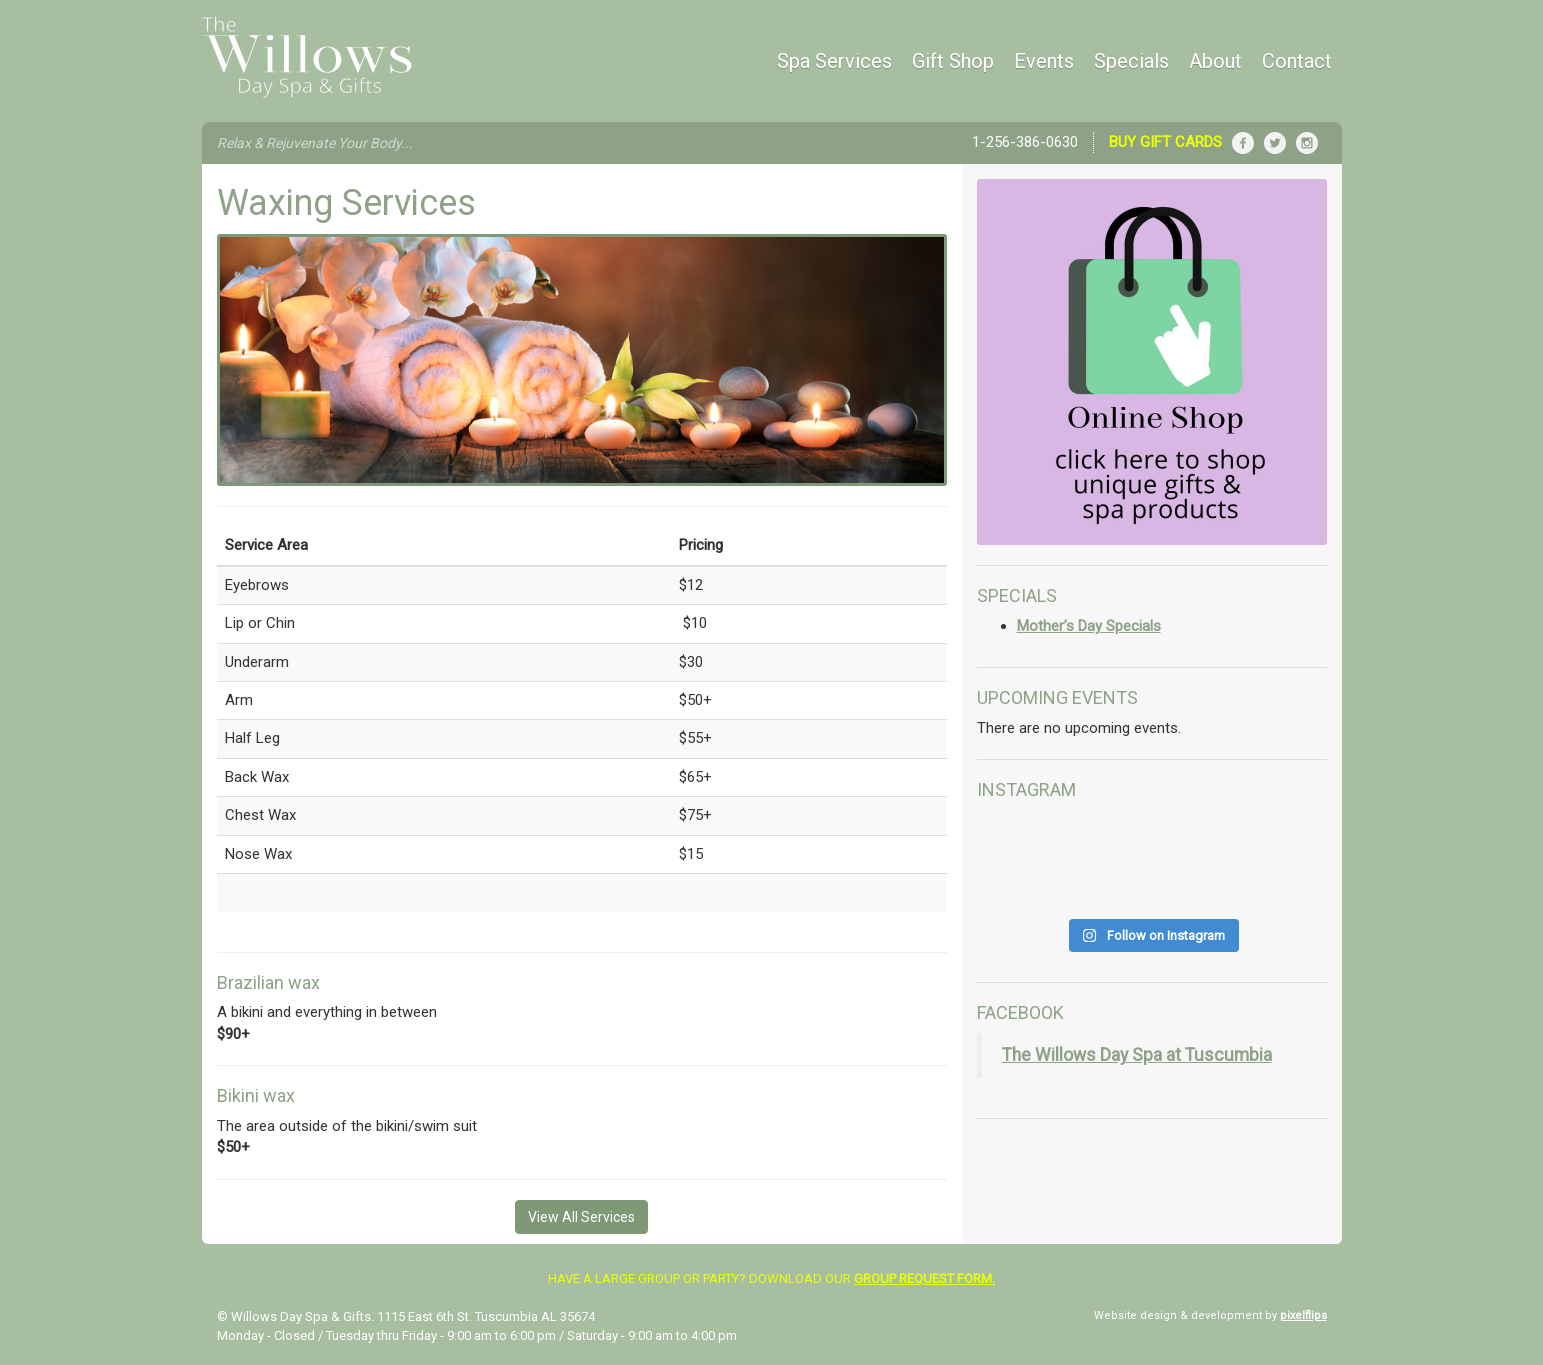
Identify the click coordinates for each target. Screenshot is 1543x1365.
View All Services (581, 1217)
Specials (1131, 61)
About (1215, 61)
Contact (1297, 61)
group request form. (924, 1278)
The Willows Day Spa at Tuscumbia (1137, 1055)
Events (1044, 61)
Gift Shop (953, 61)
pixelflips (1303, 1315)
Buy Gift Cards (1165, 142)
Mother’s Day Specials (1089, 626)
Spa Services (834, 61)
